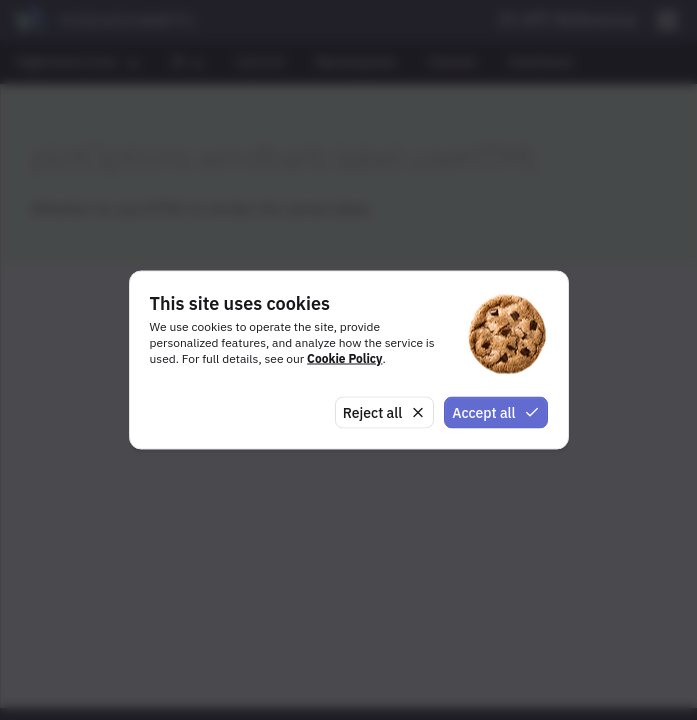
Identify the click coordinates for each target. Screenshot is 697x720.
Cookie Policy (344, 357)
